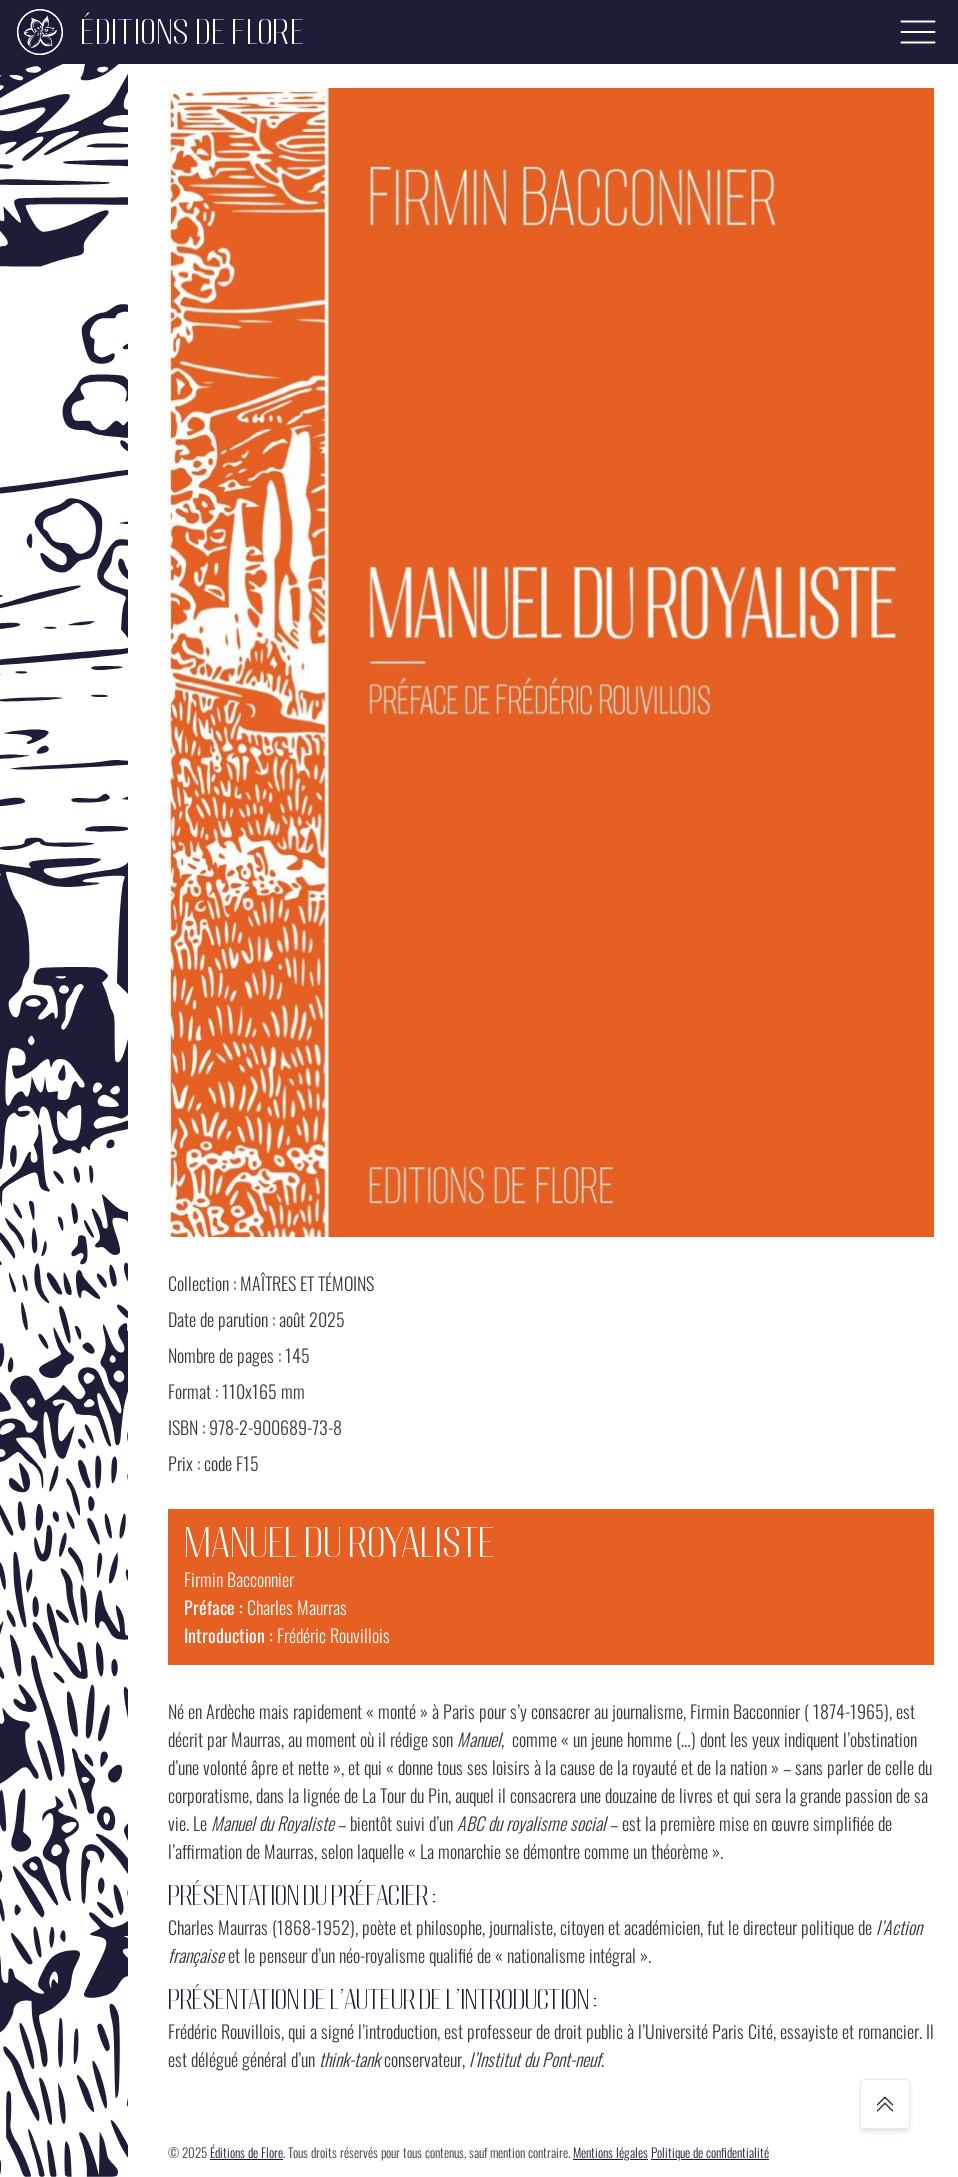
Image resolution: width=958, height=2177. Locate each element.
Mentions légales (610, 2152)
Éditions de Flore (246, 2152)
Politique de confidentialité (710, 2152)
